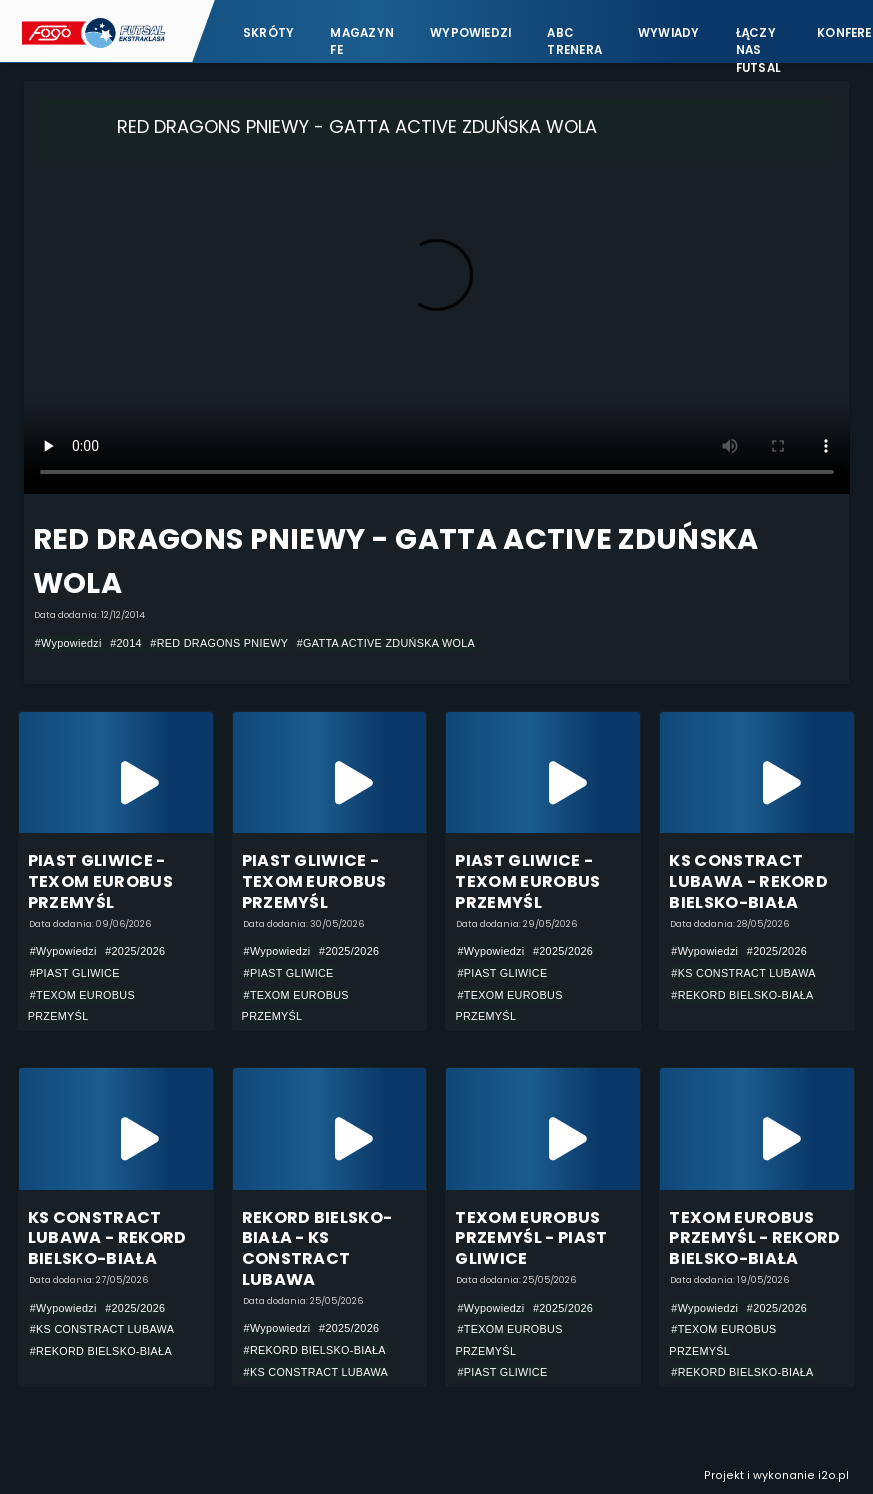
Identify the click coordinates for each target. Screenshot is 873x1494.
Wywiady (669, 32)
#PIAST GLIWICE (75, 973)
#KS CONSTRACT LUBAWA (743, 973)
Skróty (268, 32)
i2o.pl (833, 1476)
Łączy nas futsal (758, 40)
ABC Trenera (574, 40)
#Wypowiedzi (68, 643)
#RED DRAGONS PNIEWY (219, 643)
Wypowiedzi (470, 32)
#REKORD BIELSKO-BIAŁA (742, 995)
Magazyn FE (362, 40)
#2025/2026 (135, 952)
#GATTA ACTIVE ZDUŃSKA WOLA (386, 643)
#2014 (126, 643)
